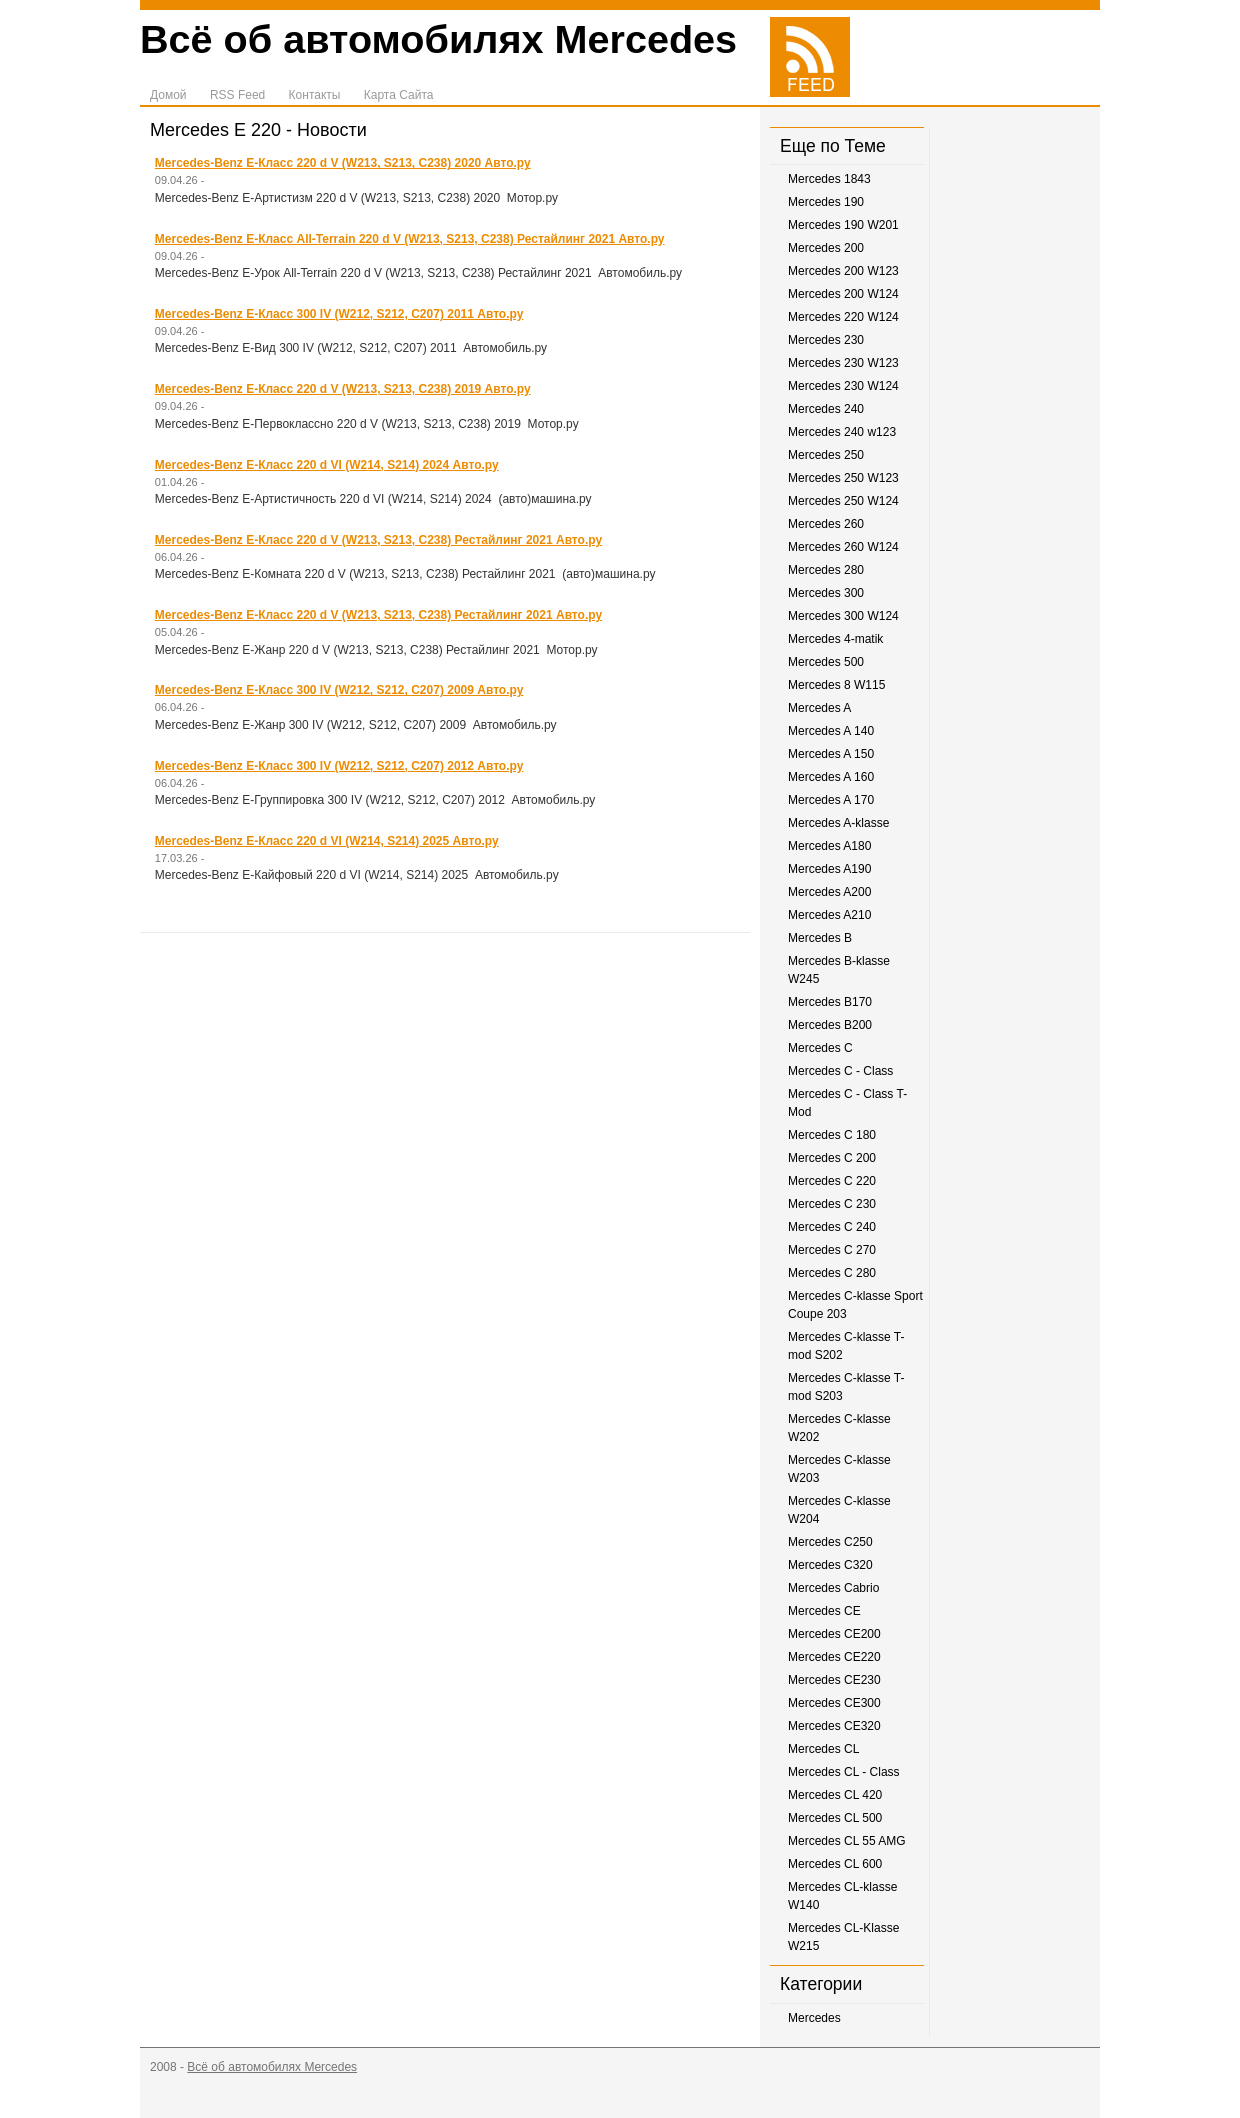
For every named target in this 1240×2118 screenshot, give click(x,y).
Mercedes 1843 (829, 179)
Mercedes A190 (829, 869)
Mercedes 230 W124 (843, 386)
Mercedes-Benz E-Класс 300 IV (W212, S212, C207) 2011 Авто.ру (339, 314)
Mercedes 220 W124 (843, 317)
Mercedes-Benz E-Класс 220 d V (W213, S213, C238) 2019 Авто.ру (343, 389)
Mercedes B (820, 938)
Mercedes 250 (826, 455)
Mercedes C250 (830, 1542)
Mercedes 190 (826, 202)
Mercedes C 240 (832, 1227)
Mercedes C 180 (832, 1135)
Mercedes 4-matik (835, 639)
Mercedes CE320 (834, 1726)
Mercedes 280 (826, 570)
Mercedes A (819, 708)
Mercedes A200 (829, 892)
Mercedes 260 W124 (843, 547)
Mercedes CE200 (834, 1634)
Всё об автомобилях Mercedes (438, 39)
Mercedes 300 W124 (843, 616)
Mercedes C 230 (832, 1204)
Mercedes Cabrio (833, 1588)
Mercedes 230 (826, 340)
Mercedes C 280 (832, 1273)
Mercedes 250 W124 (843, 501)
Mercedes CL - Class (844, 1772)
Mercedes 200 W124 (843, 294)
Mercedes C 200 (832, 1158)
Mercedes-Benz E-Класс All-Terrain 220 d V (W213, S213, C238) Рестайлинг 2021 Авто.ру (410, 239)
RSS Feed (237, 95)
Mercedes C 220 (832, 1181)
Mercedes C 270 (832, 1250)
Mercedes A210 (829, 915)
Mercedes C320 (830, 1565)
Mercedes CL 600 (835, 1864)
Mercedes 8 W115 (836, 685)
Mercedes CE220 (834, 1657)
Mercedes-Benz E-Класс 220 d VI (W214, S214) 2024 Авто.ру (327, 465)
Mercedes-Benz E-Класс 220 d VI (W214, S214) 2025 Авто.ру (327, 841)
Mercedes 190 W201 (843, 225)
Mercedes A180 (829, 846)
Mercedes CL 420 (835, 1795)
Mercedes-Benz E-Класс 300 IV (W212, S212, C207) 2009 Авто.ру (339, 690)
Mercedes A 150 (831, 754)
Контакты (315, 95)
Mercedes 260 (826, 524)
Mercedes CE (824, 1611)
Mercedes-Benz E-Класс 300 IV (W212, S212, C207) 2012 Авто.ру (339, 766)
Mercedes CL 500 (835, 1818)
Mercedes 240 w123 (842, 432)
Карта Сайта (399, 95)
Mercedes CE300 (834, 1703)
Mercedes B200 (830, 1025)
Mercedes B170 (830, 1002)
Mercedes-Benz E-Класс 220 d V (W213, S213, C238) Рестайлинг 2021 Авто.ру (378, 540)
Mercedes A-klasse (838, 823)
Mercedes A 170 (831, 800)
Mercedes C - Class (840, 1071)
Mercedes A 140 (831, 731)
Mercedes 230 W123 (843, 363)
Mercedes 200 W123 (843, 271)
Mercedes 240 (826, 409)
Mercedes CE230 (834, 1680)
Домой (168, 95)
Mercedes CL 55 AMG (847, 1841)
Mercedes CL (823, 1749)
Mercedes (814, 2018)
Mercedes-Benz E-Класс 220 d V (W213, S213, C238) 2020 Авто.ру (343, 163)
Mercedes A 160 (831, 777)
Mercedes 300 (826, 593)
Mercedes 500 (826, 662)
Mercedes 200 (826, 248)
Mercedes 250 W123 (843, 478)
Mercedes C (820, 1048)
